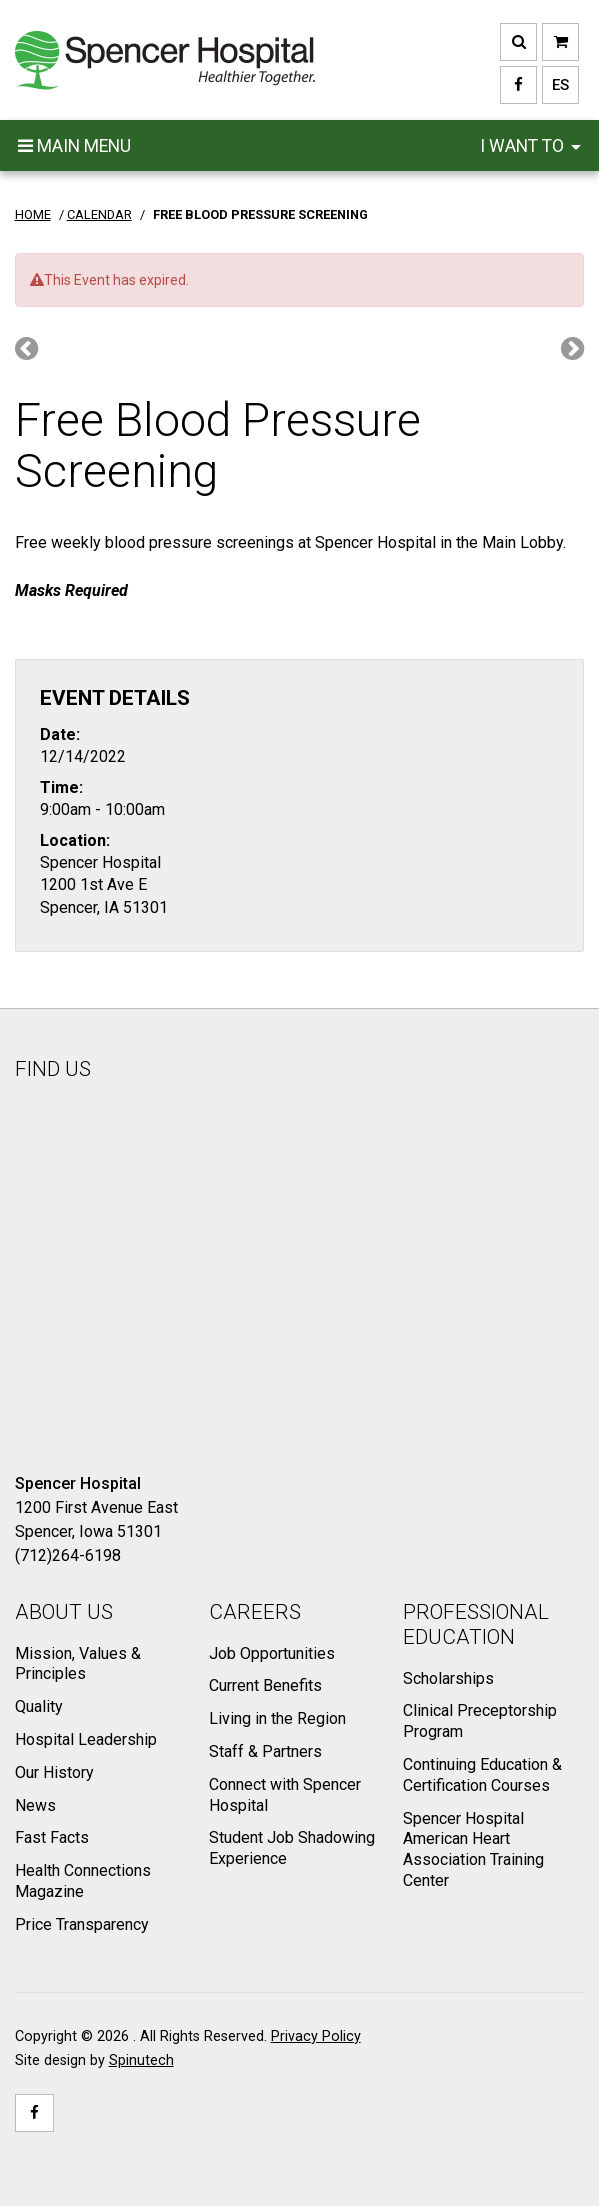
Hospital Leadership (86, 1739)
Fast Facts (52, 1837)
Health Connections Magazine (83, 1881)
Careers (255, 1612)
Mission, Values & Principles (78, 1664)
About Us (64, 1612)
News (35, 1805)
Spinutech (141, 2060)
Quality (39, 1706)
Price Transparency (82, 1924)
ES (555, 85)
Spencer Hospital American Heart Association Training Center (473, 1849)
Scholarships (448, 1678)
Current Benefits (265, 1685)
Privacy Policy (316, 2036)
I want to (530, 146)
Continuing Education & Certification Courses (482, 1775)
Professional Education (476, 1624)
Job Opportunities (272, 1653)
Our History (54, 1772)
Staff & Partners (265, 1751)
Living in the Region (277, 1718)
